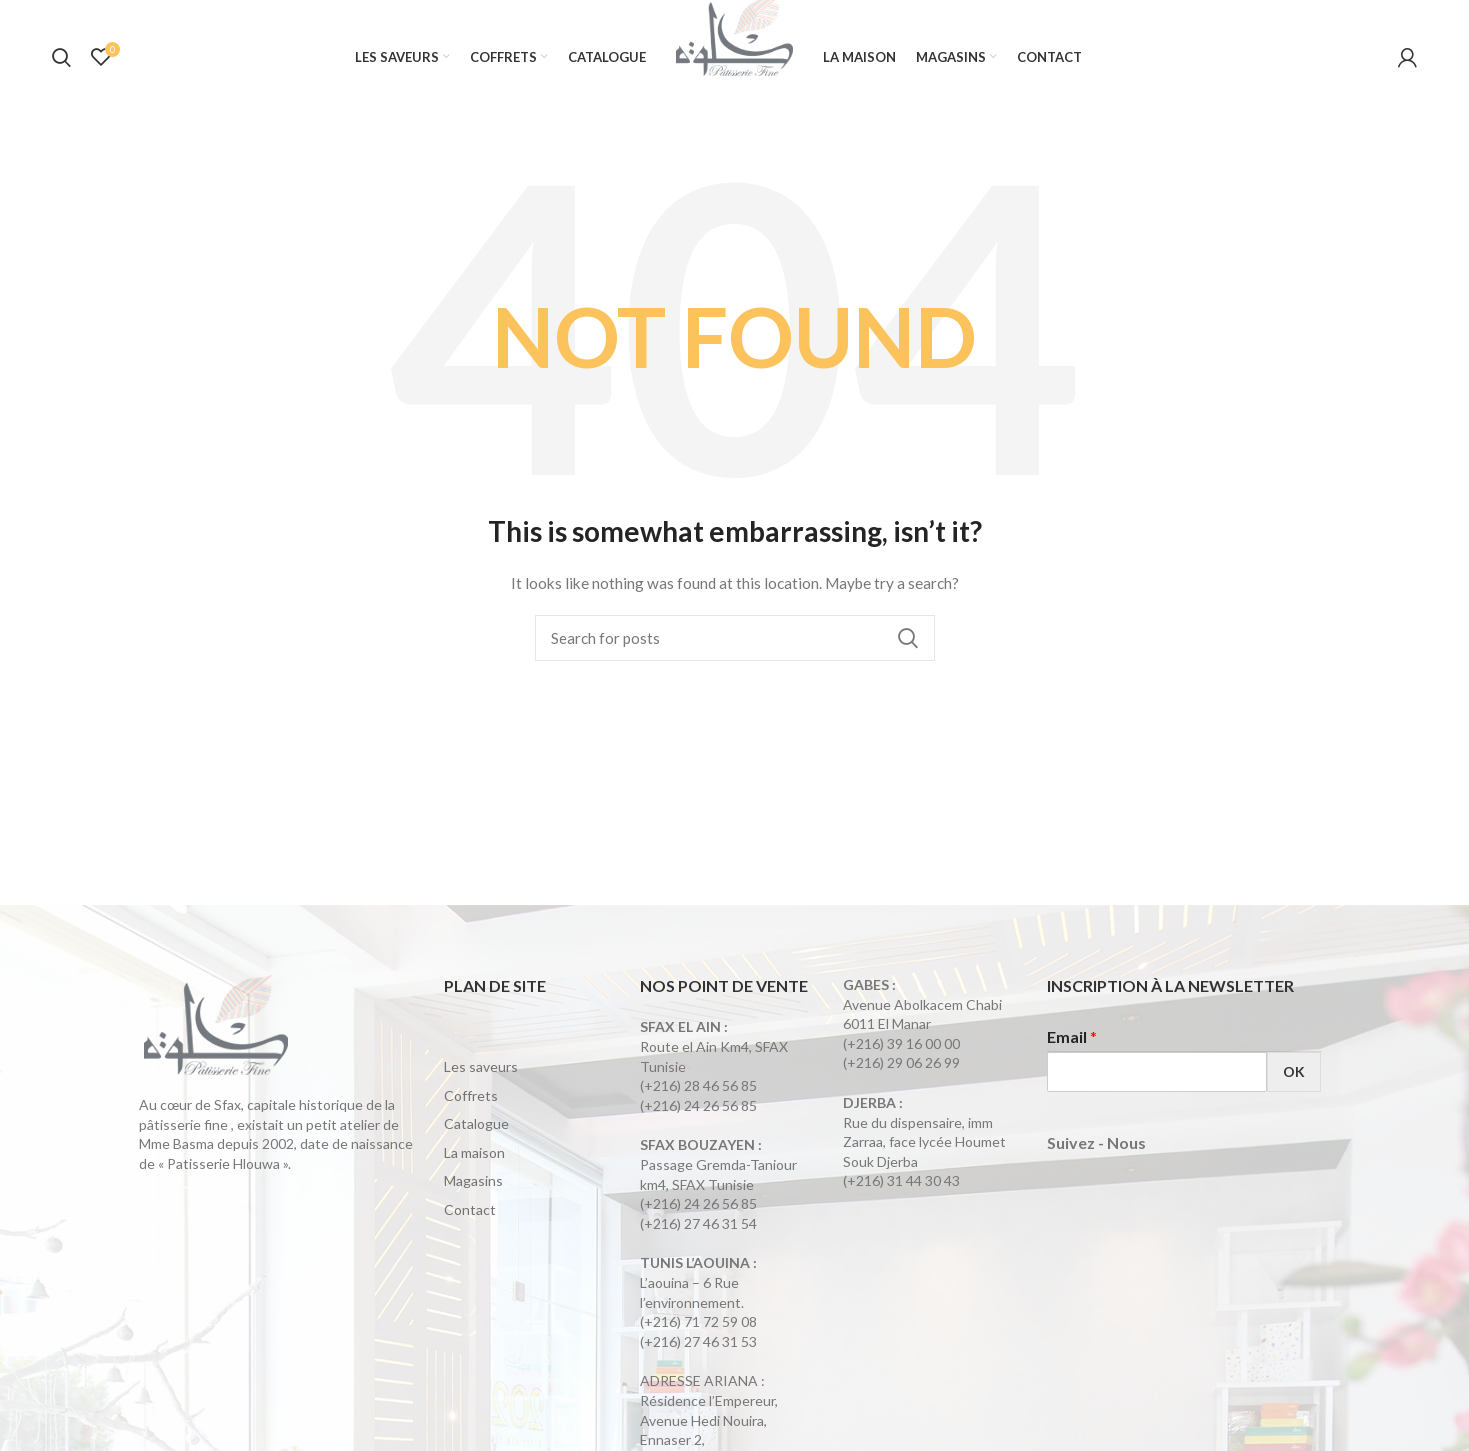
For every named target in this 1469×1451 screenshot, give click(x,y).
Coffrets (471, 1109)
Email (1072, 1051)
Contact (470, 1223)
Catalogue (476, 1138)
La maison (474, 1166)
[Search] (735, 653)
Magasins (473, 1195)
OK (1294, 1086)
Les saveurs (481, 1080)
